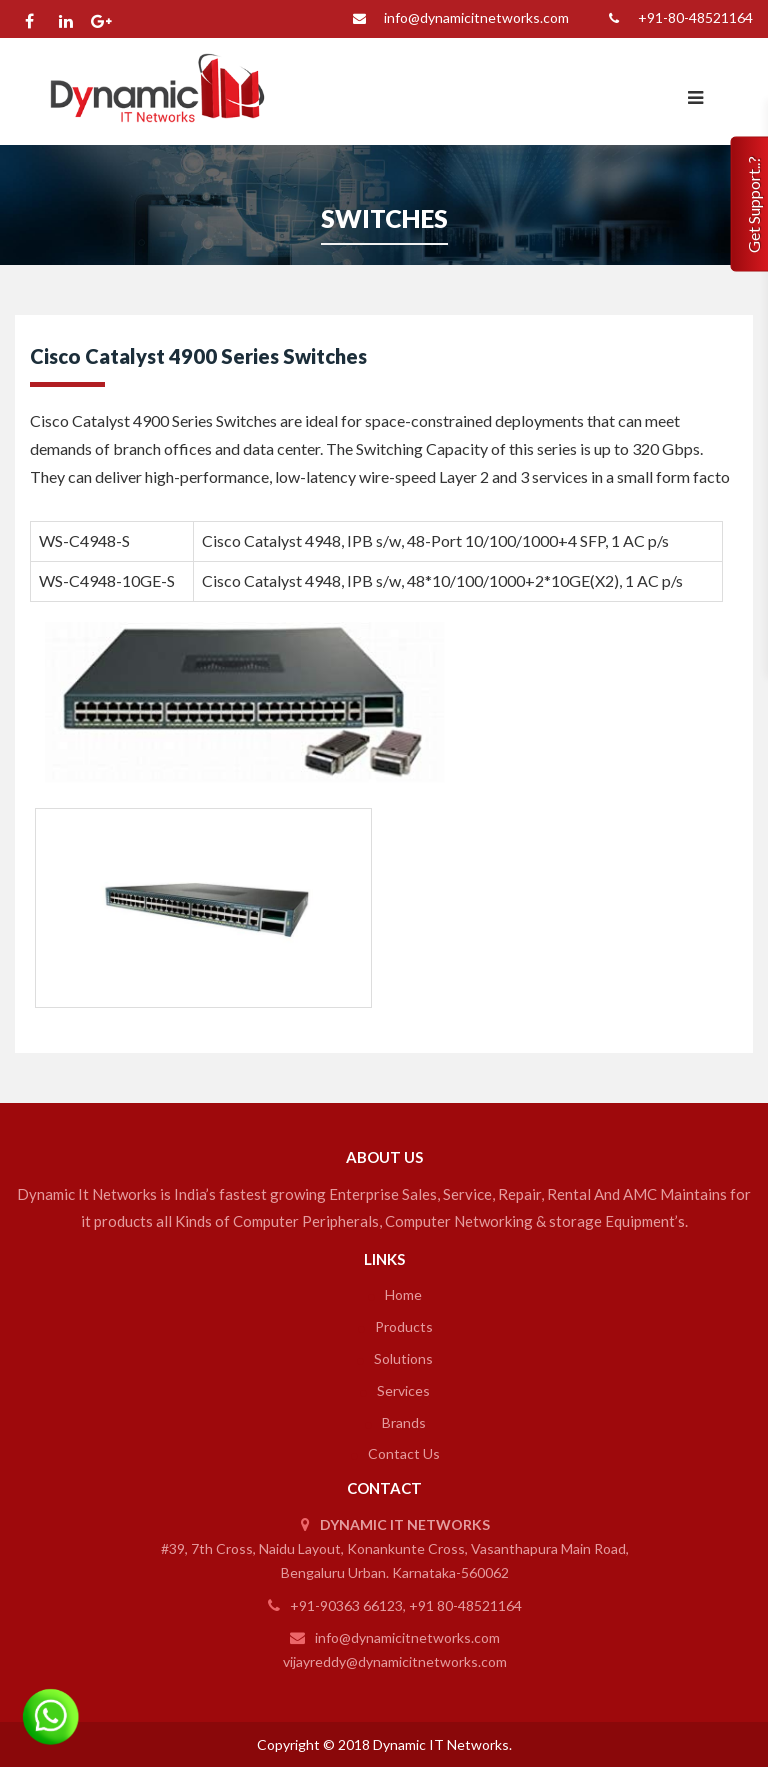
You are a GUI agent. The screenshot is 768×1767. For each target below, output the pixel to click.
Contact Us (395, 1453)
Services (395, 1390)
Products (395, 1326)
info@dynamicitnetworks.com (457, 19)
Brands (395, 1422)
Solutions (395, 1358)
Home (395, 1294)
